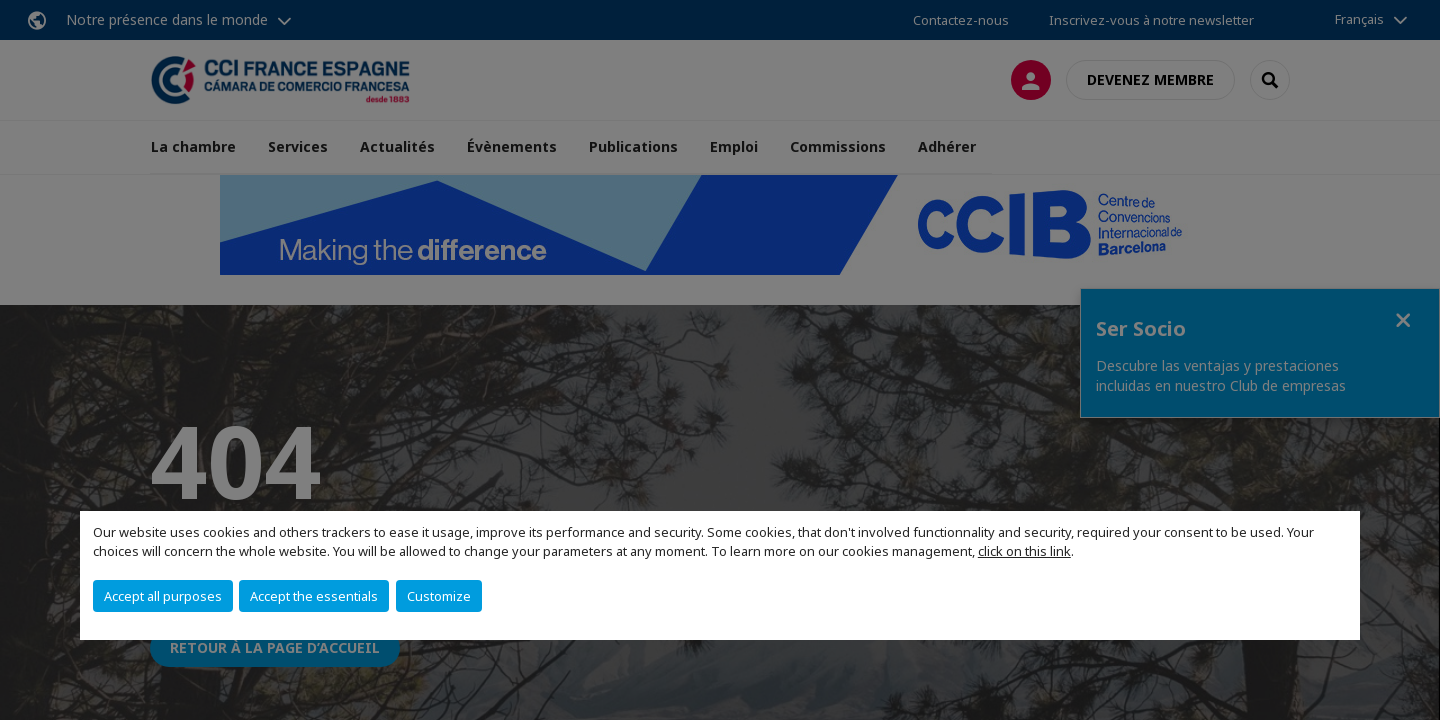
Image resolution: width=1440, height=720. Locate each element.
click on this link (1024, 551)
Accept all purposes (163, 596)
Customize (439, 596)
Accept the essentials (314, 596)
